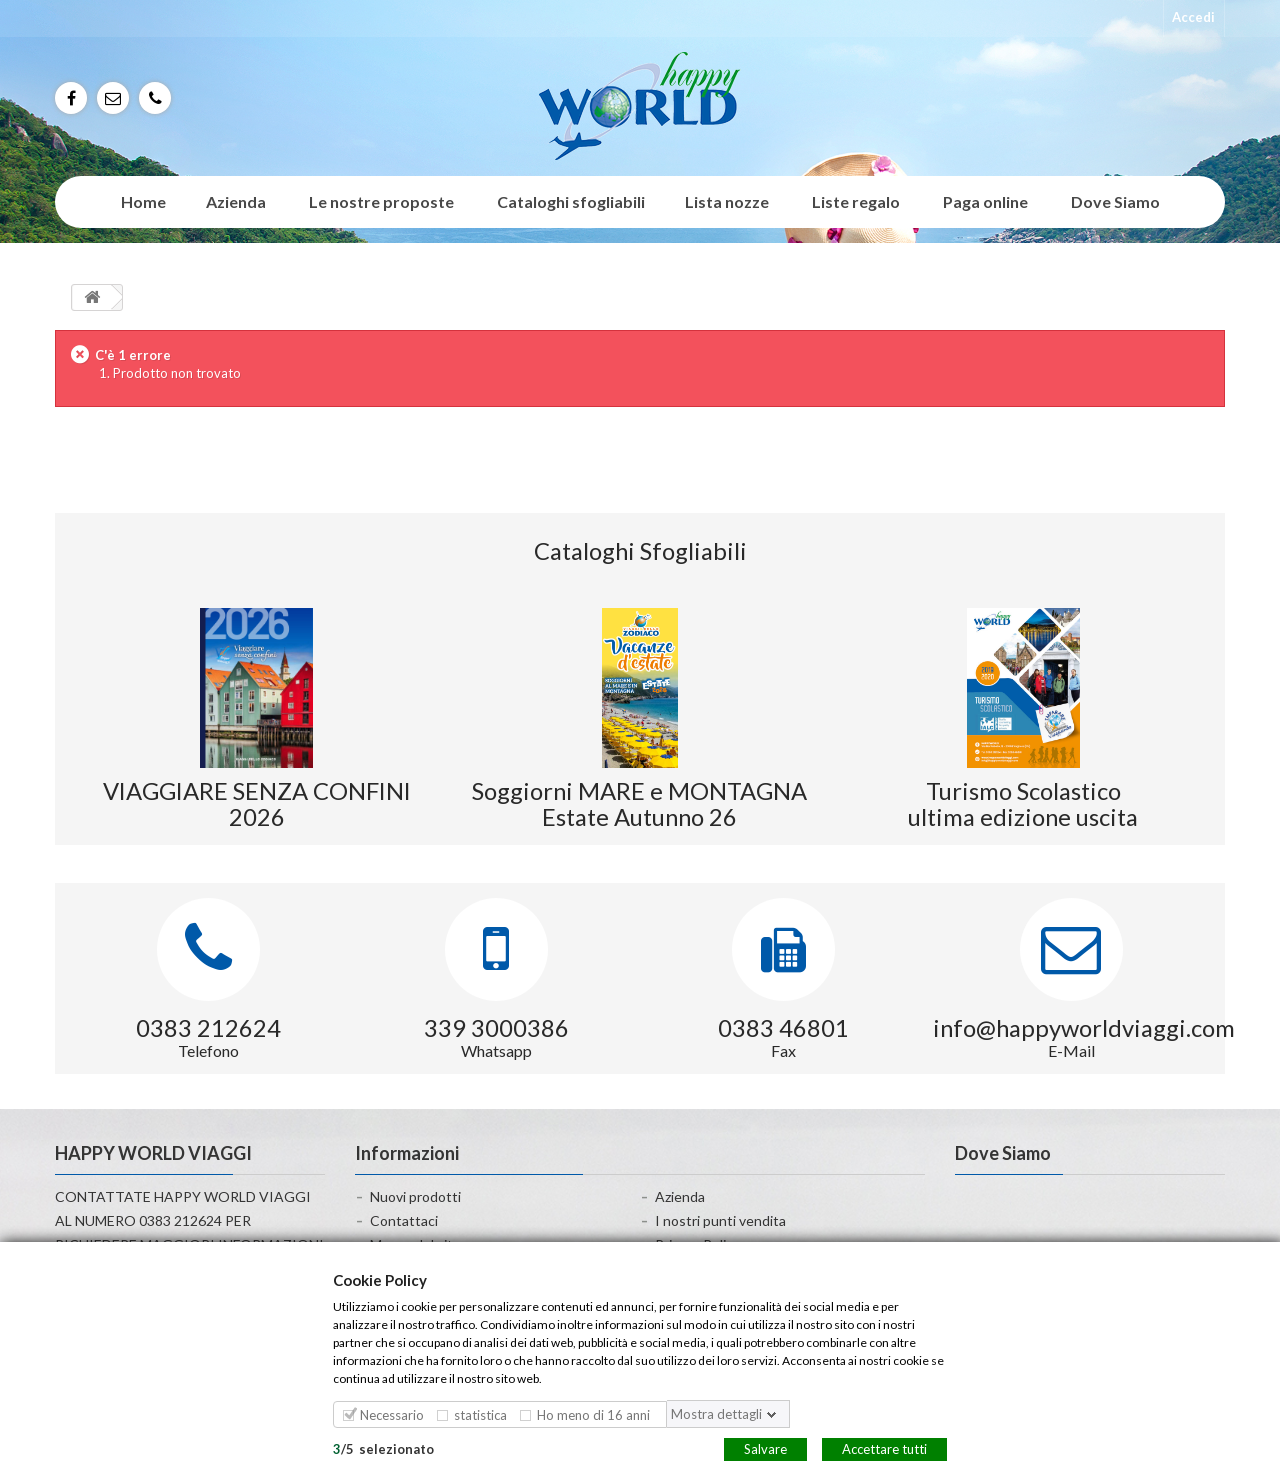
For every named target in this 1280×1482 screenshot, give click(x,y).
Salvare (765, 1448)
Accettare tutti (884, 1448)
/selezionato (383, 1448)
